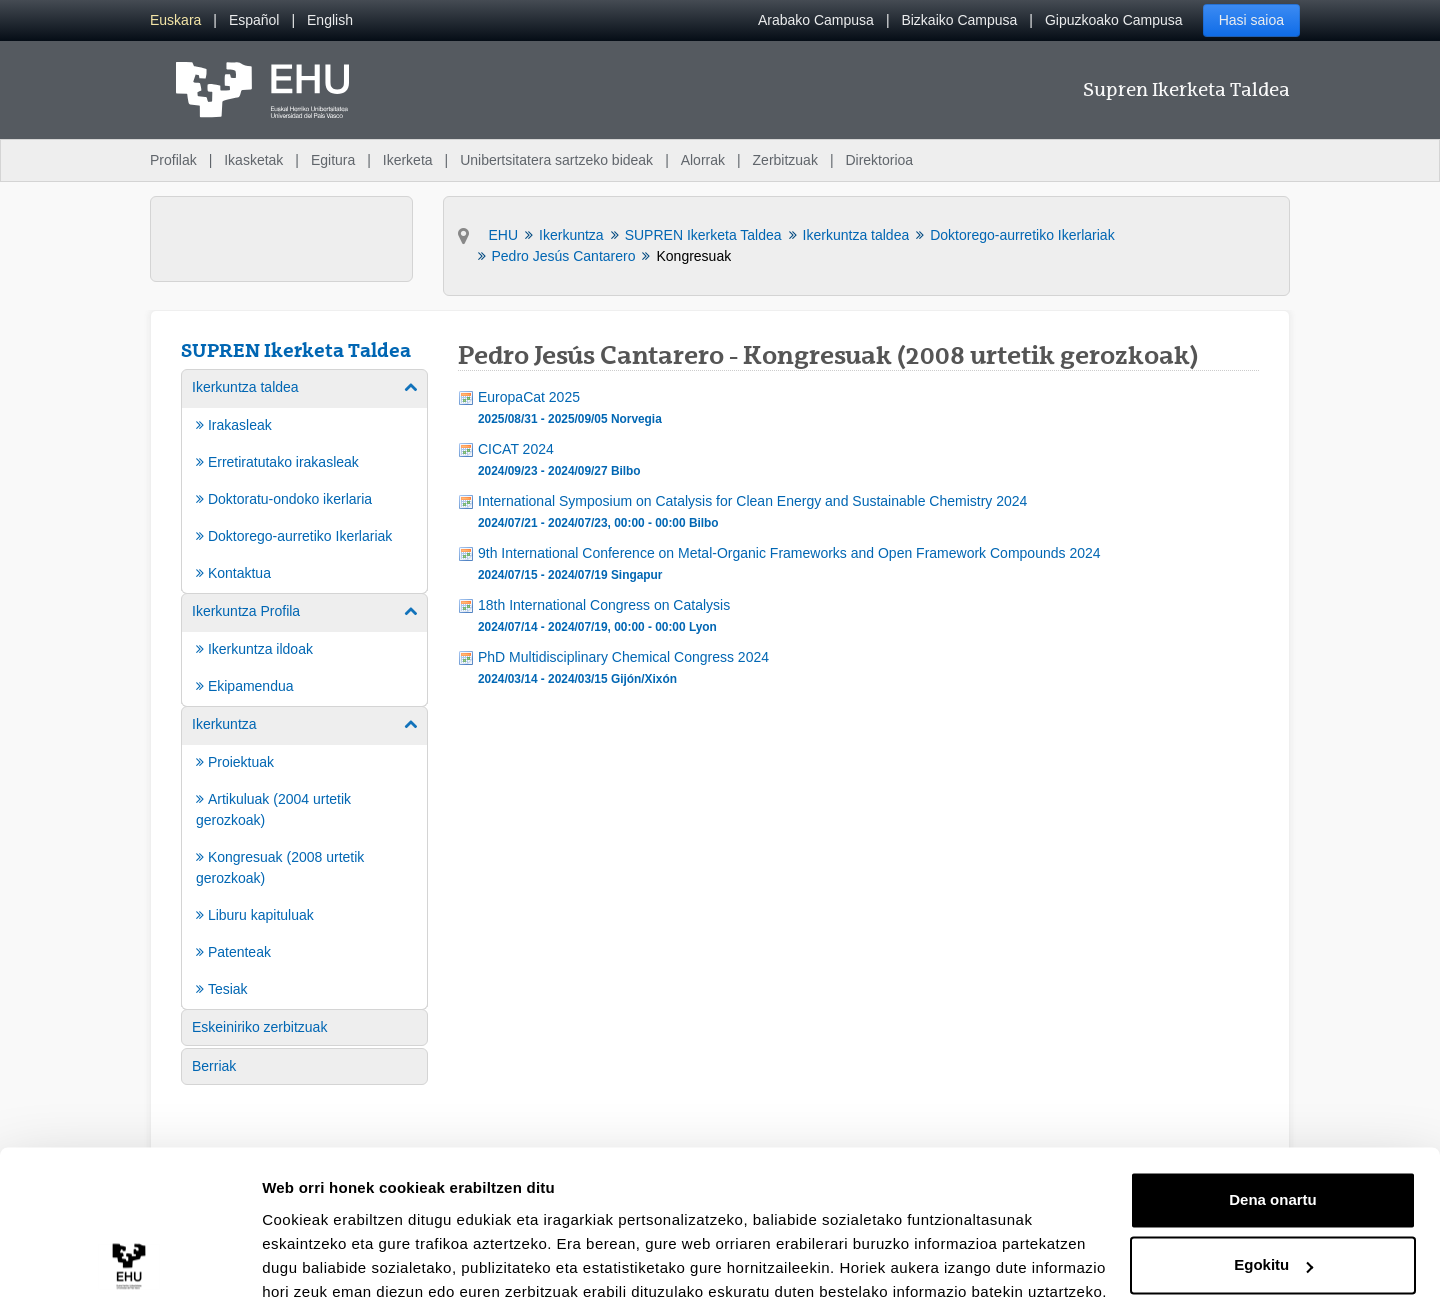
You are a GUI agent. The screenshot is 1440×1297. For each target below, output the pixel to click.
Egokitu (1273, 1175)
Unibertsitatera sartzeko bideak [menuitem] (556, 160)
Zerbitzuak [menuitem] (785, 160)
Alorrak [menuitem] (703, 160)
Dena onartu (1273, 1110)
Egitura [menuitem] (333, 160)
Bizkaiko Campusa (959, 20)
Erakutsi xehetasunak (340, 1257)
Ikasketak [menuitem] (253, 160)
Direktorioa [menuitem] (879, 160)
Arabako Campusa (816, 20)
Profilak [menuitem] (173, 160)
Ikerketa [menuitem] (408, 160)
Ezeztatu (1273, 1241)
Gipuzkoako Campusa (1114, 20)
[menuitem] (175, 20)
